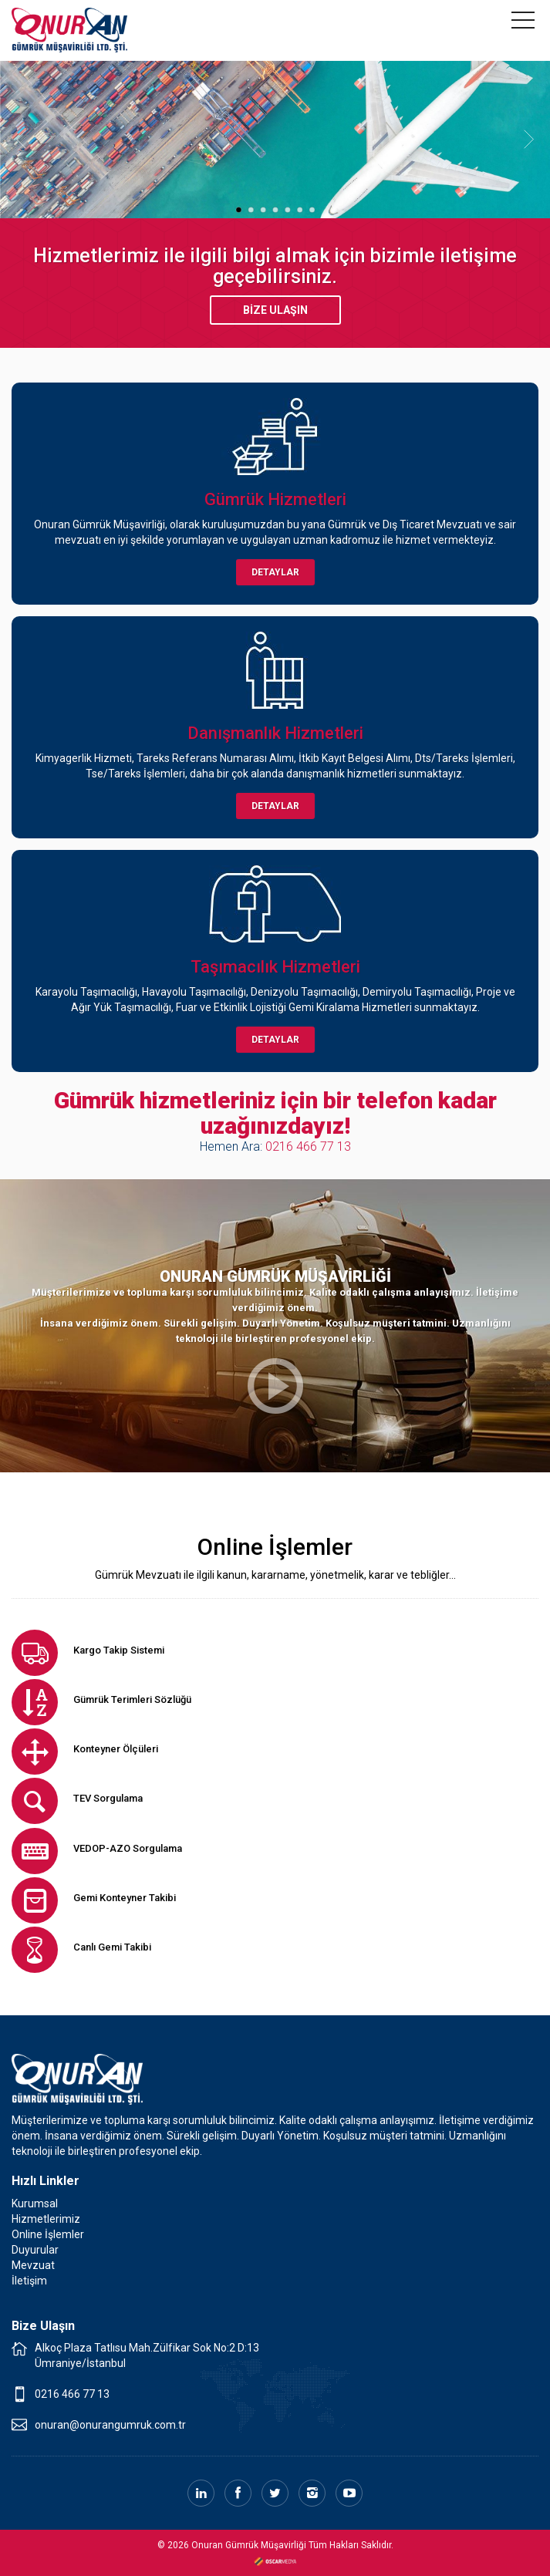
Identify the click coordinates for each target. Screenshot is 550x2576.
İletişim (29, 2280)
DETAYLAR (275, 572)
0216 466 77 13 (308, 1146)
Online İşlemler (48, 2234)
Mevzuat (33, 2265)
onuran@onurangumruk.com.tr (110, 2425)
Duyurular (35, 2250)
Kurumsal (35, 2203)
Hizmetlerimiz (46, 2219)
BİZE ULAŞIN (275, 310)
